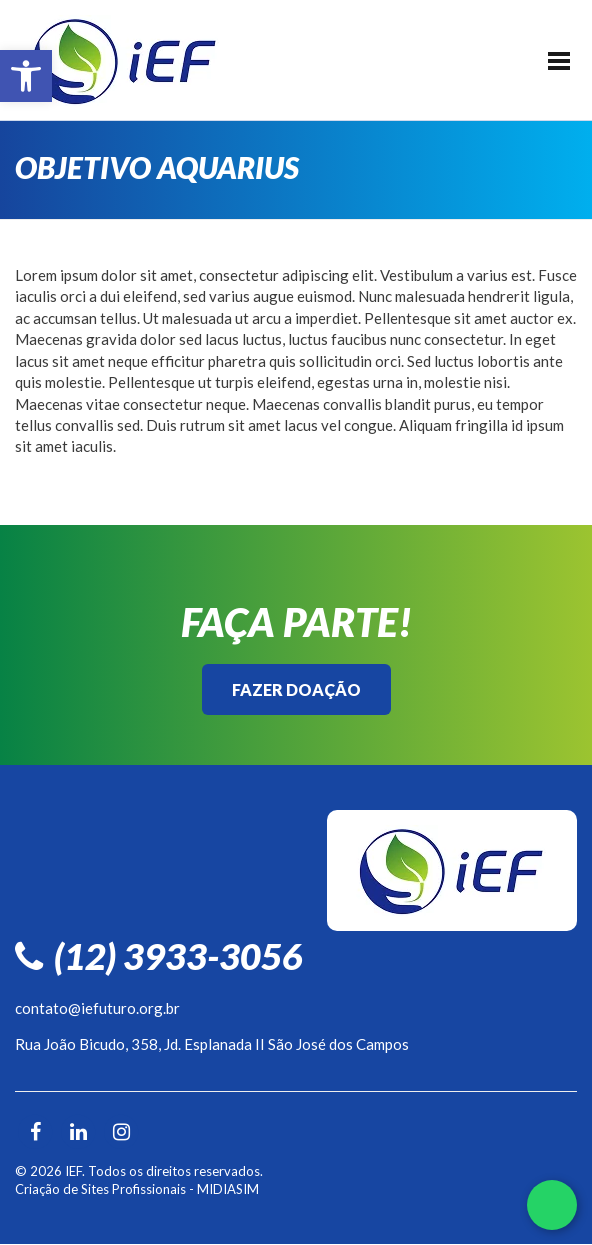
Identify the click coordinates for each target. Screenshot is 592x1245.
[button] (26, 76)
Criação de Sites (62, 1189)
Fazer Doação (296, 689)
